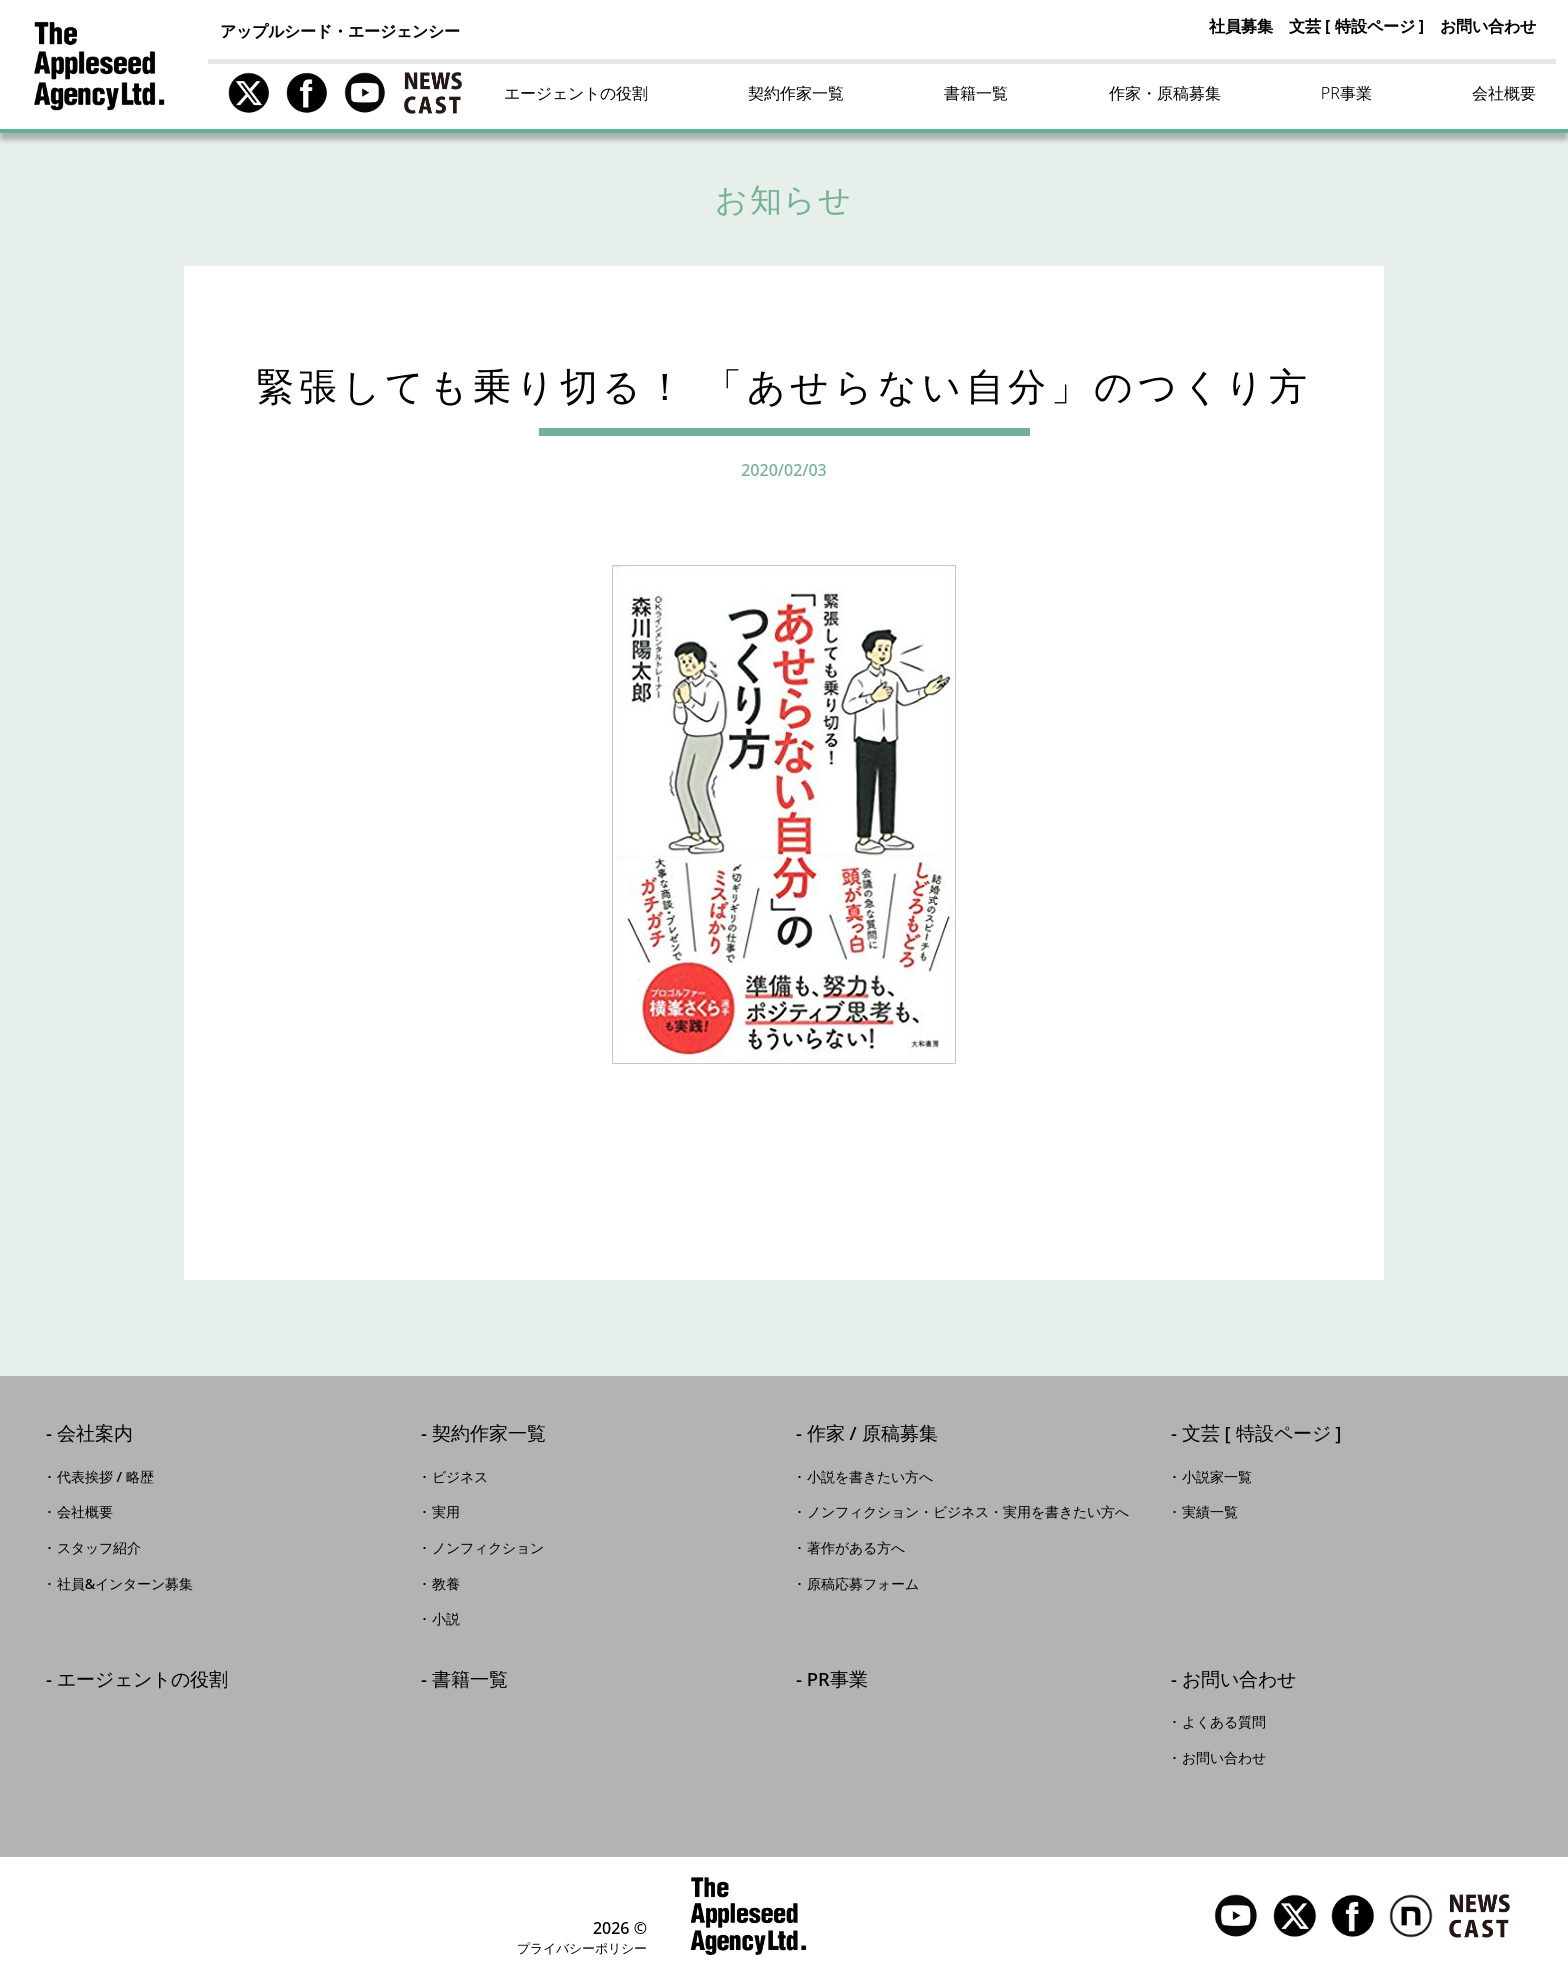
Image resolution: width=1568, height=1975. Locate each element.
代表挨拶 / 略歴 (105, 1477)
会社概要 (1504, 93)
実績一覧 (1210, 1512)
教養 (446, 1584)
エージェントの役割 (576, 93)
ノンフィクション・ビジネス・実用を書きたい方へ (968, 1512)
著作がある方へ (856, 1548)
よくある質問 (1224, 1722)
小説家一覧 (1217, 1477)
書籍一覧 (976, 93)
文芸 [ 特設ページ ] (1356, 26)
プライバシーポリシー (582, 1948)
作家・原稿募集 (1165, 93)
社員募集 (1241, 26)
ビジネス (460, 1477)
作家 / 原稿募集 (872, 1434)
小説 (446, 1619)
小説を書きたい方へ (870, 1477)
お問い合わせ (1488, 26)
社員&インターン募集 (125, 1584)
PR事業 (1346, 93)
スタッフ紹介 (99, 1548)
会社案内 (95, 1434)
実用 (446, 1512)
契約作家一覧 (796, 93)
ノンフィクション (488, 1548)
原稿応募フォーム (863, 1584)
